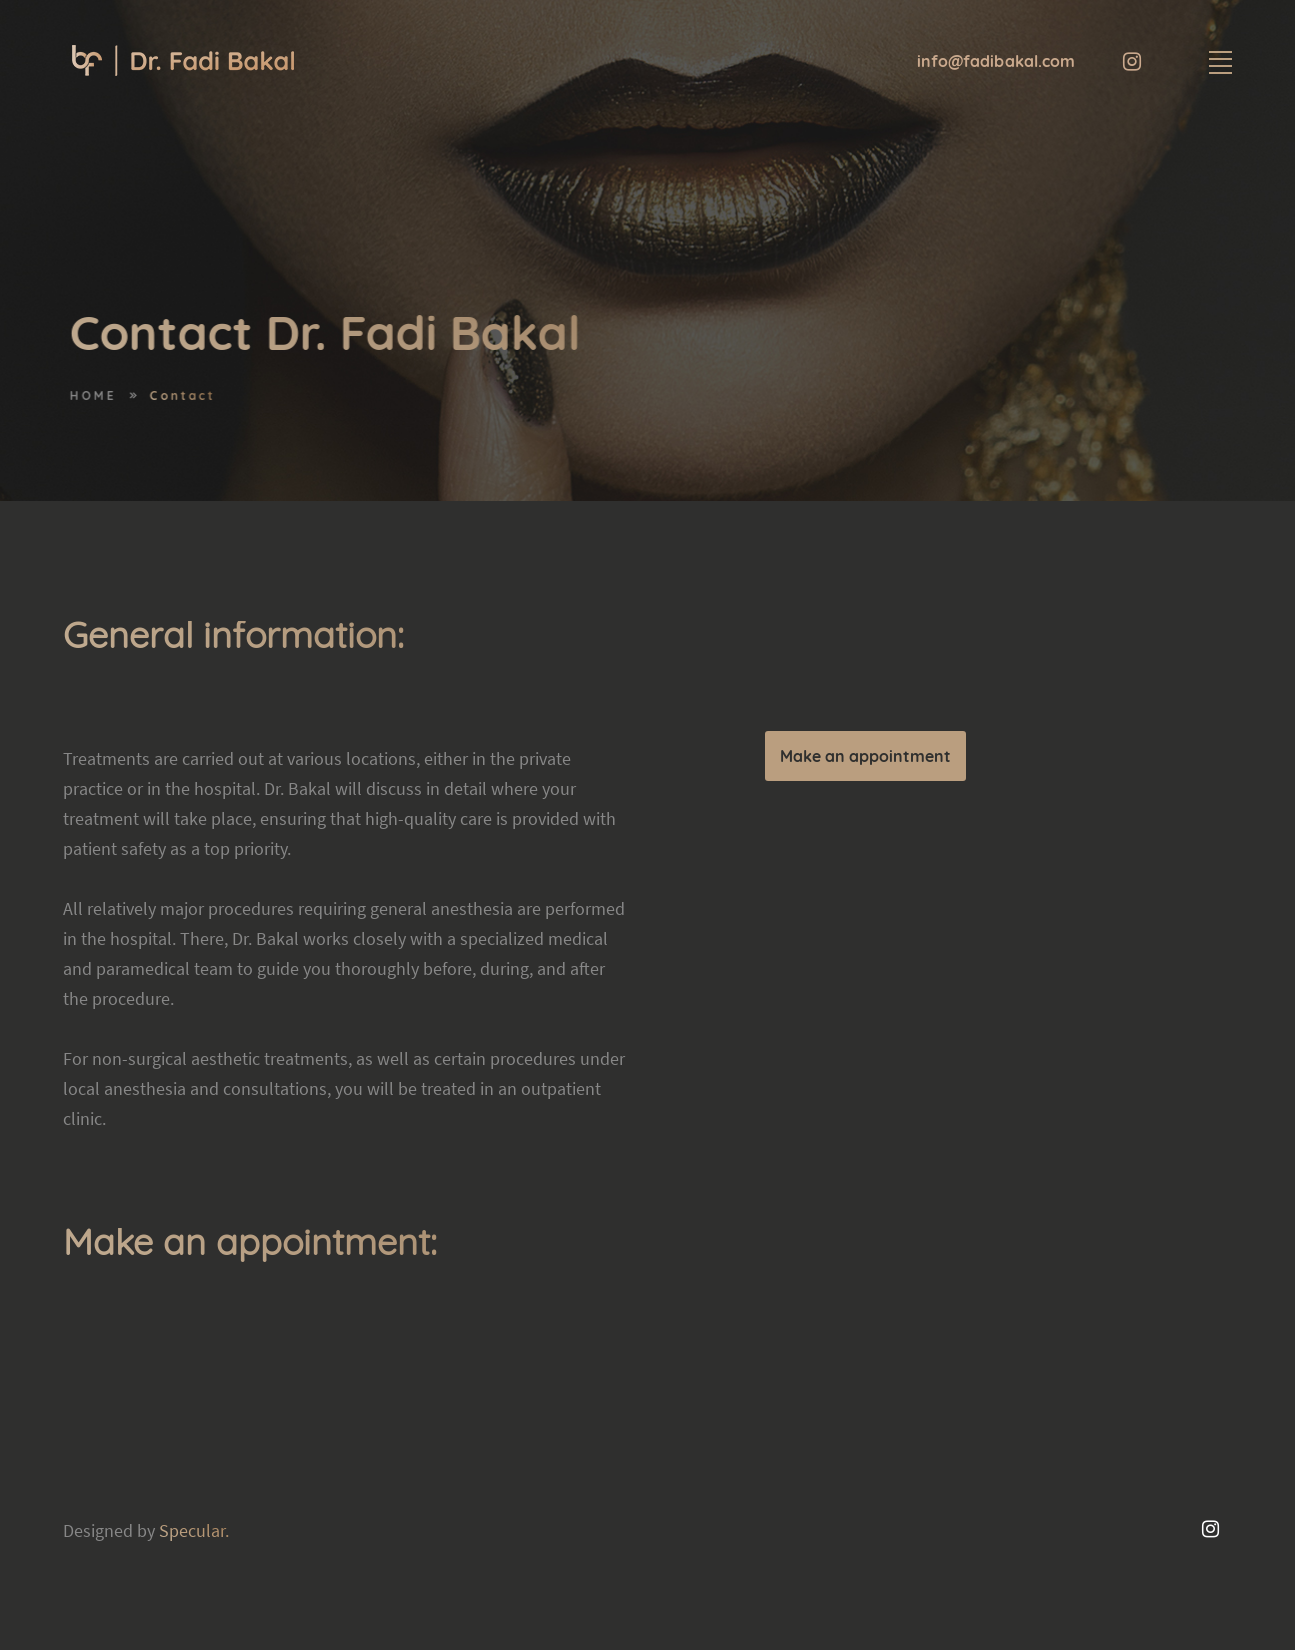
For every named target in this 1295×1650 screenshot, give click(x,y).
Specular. (194, 1530)
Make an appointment (865, 756)
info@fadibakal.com (996, 61)
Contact (199, 395)
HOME (109, 395)
